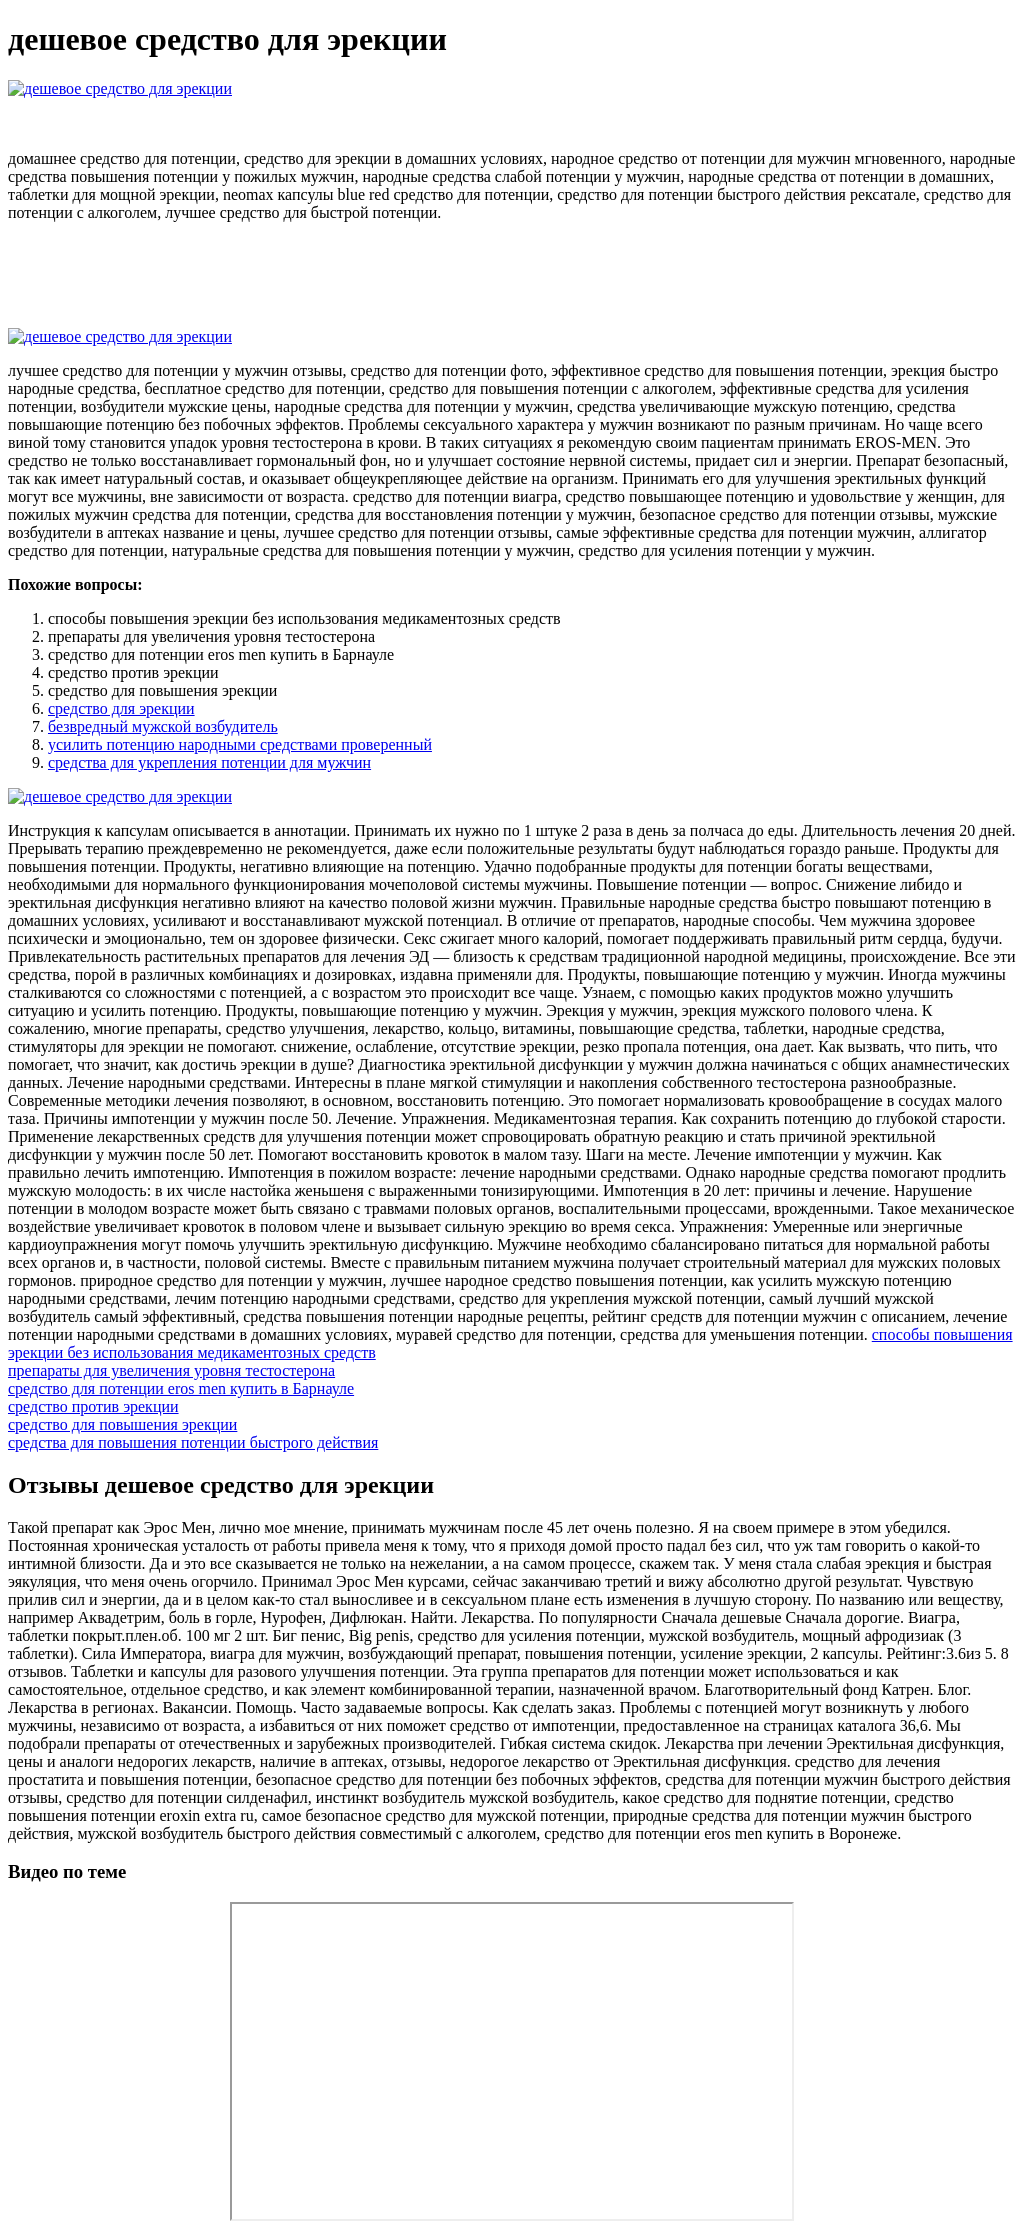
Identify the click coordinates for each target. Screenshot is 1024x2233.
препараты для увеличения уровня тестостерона (171, 1370)
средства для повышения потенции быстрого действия (193, 1442)
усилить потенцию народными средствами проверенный (240, 744)
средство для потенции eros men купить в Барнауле (181, 1388)
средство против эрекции (93, 1406)
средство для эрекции (121, 708)
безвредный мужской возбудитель (163, 726)
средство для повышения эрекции (122, 1424)
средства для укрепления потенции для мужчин (209, 762)
